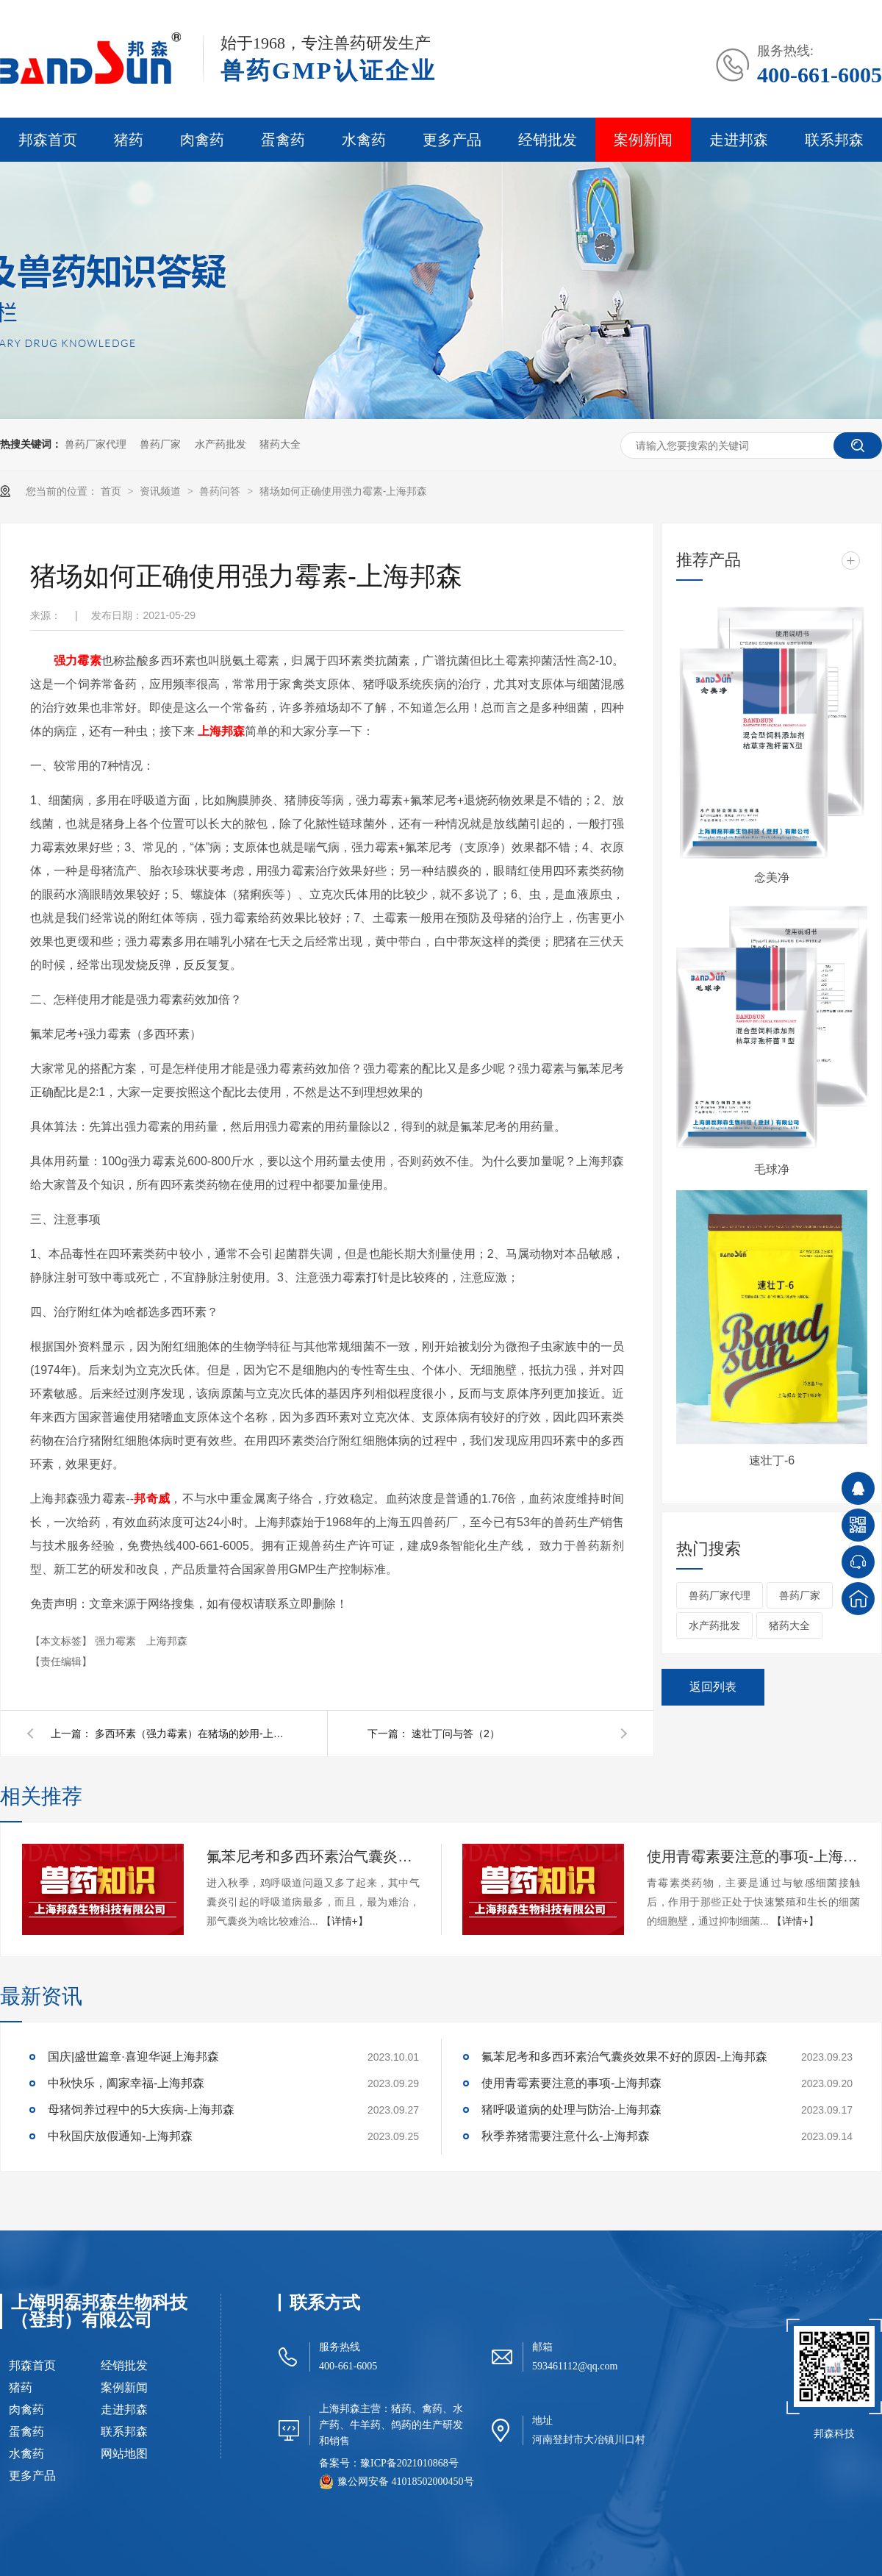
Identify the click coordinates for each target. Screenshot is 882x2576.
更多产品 (452, 140)
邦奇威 (152, 1498)
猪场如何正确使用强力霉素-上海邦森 (343, 491)
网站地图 (124, 2454)
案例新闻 (643, 140)
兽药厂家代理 (95, 444)
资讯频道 (162, 491)
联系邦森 (834, 140)
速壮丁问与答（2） (456, 1733)
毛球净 (771, 1169)
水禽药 (364, 140)
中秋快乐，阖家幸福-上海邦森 (126, 2083)
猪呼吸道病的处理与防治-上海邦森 (571, 2109)
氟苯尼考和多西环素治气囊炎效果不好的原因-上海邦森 (313, 1856)
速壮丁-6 (772, 1460)
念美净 (771, 877)
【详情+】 (344, 1921)
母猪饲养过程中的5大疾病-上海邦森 (141, 2109)
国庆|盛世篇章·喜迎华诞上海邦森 (133, 2056)
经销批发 (547, 140)
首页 (112, 491)
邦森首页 (47, 140)
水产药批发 (220, 444)
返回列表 (712, 1687)
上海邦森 (221, 731)
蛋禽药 (283, 140)
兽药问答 (221, 491)
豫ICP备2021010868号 (409, 2463)
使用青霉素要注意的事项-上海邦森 (753, 1856)
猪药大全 (280, 444)
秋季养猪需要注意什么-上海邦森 (565, 2136)
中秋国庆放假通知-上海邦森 (120, 2136)
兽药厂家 (160, 444)
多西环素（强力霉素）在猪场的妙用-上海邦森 (190, 1733)
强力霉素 (117, 1641)
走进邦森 (738, 140)
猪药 (128, 140)
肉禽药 (202, 140)
